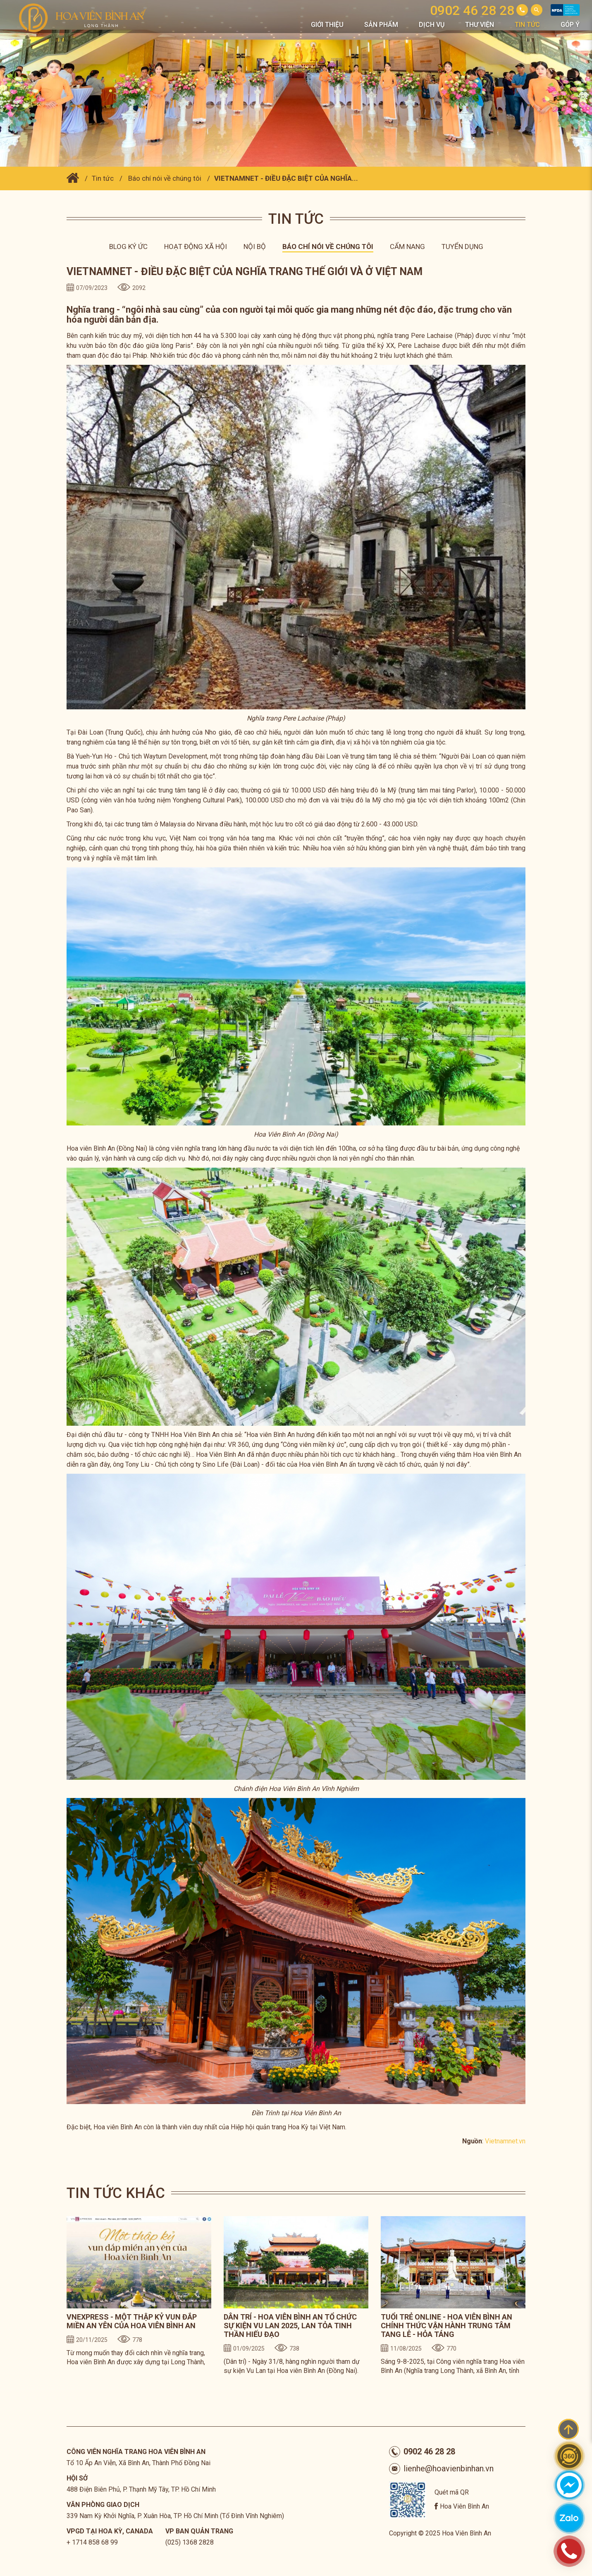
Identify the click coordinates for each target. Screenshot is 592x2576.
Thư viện (479, 25)
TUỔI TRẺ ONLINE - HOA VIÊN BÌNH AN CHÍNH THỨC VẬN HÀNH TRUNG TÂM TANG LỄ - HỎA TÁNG (446, 2326)
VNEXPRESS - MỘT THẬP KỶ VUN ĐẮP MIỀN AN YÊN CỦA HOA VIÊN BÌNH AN (132, 2321)
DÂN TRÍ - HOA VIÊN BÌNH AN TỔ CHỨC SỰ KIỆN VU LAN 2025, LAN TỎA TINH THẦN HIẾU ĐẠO (290, 2326)
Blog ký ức (128, 246)
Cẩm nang (407, 246)
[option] (138, 2297)
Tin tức (527, 25)
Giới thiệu (327, 25)
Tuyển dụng (462, 246)
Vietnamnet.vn (505, 2141)
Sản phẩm (381, 25)
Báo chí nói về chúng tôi (164, 178)
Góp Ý (570, 25)
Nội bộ (254, 246)
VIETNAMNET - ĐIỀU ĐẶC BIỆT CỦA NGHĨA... (286, 178)
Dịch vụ (431, 25)
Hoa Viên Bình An (464, 2506)
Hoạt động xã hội (195, 246)
